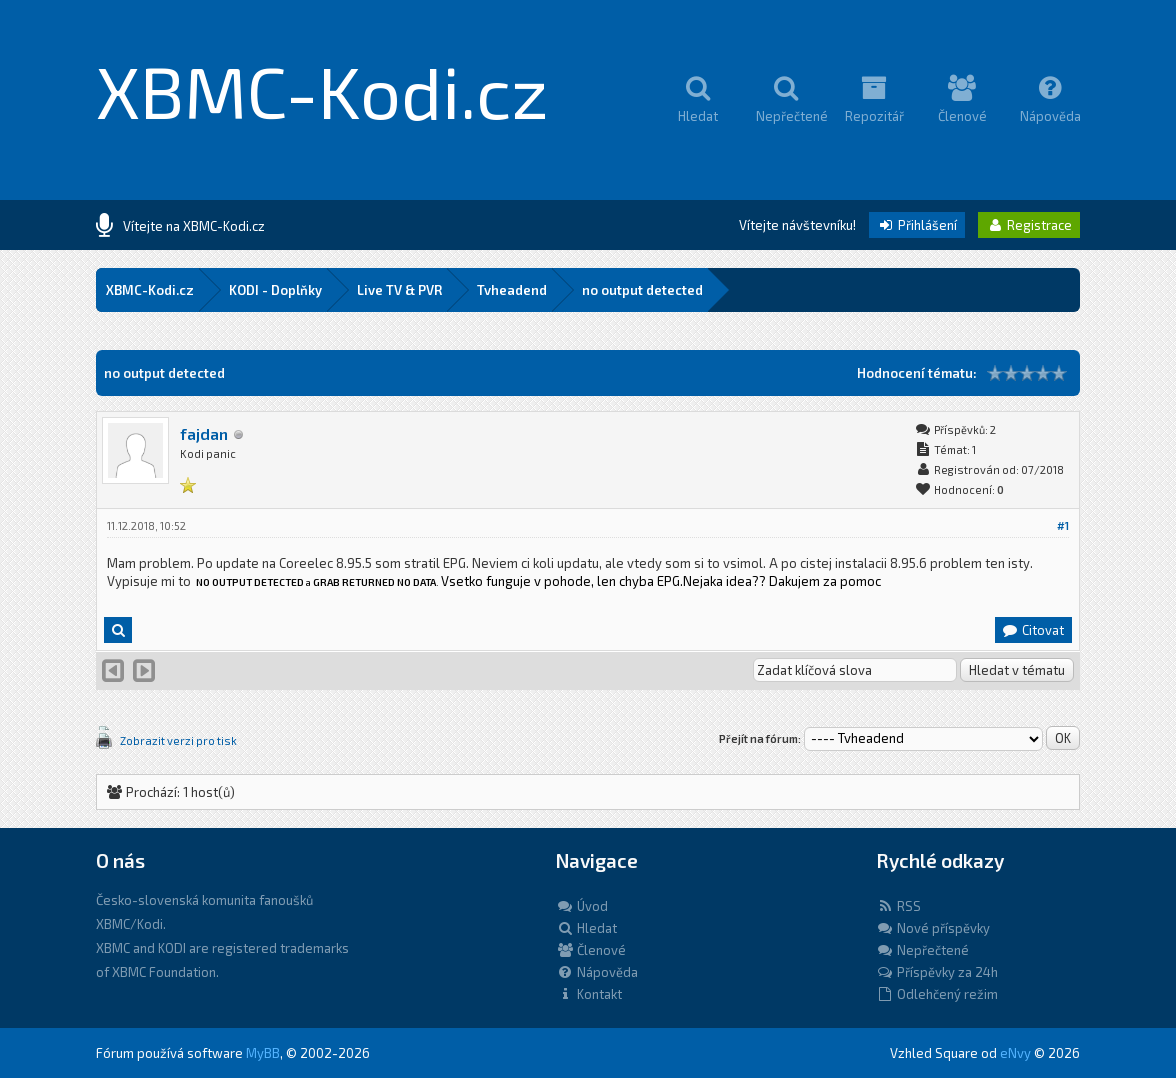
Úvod (582, 906)
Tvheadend (512, 290)
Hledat (586, 928)
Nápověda (597, 972)
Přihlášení (917, 225)
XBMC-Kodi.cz (322, 90)
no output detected (642, 290)
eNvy (1015, 1053)
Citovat (1032, 630)
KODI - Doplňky (275, 290)
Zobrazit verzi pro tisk (178, 740)
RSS (898, 906)
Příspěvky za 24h (937, 972)
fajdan (204, 433)
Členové (591, 950)
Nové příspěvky (933, 928)
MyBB (263, 1053)
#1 (1063, 525)
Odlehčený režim (937, 994)
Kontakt (589, 994)
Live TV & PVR (399, 290)
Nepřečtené (922, 950)
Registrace (1029, 225)
